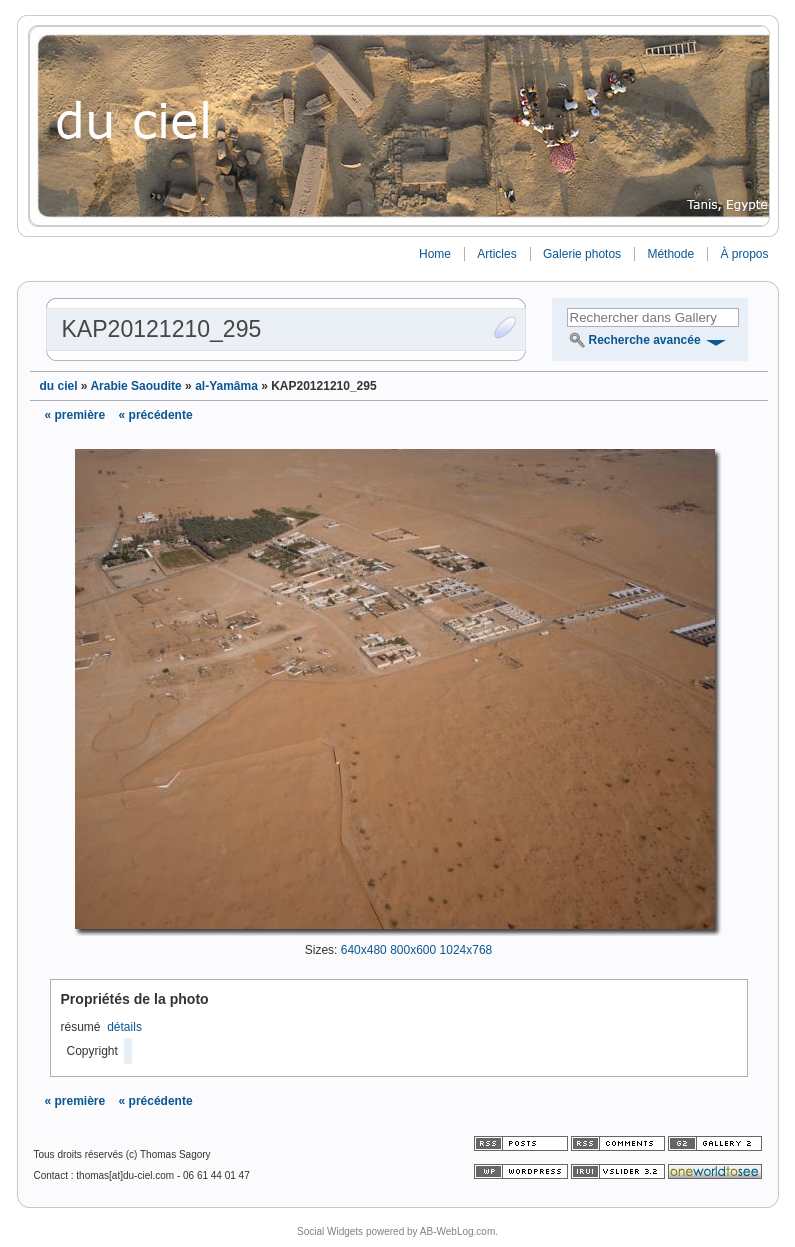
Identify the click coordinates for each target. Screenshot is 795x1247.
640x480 (364, 950)
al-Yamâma (226, 386)
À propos (744, 254)
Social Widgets (330, 1231)
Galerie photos (582, 254)
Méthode (670, 254)
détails (124, 1027)
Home (435, 254)
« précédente (156, 415)
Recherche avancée (645, 340)
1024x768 (466, 950)
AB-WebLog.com (457, 1231)
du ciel (59, 386)
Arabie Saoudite (135, 386)
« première (75, 415)
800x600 (413, 950)
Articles (496, 254)
